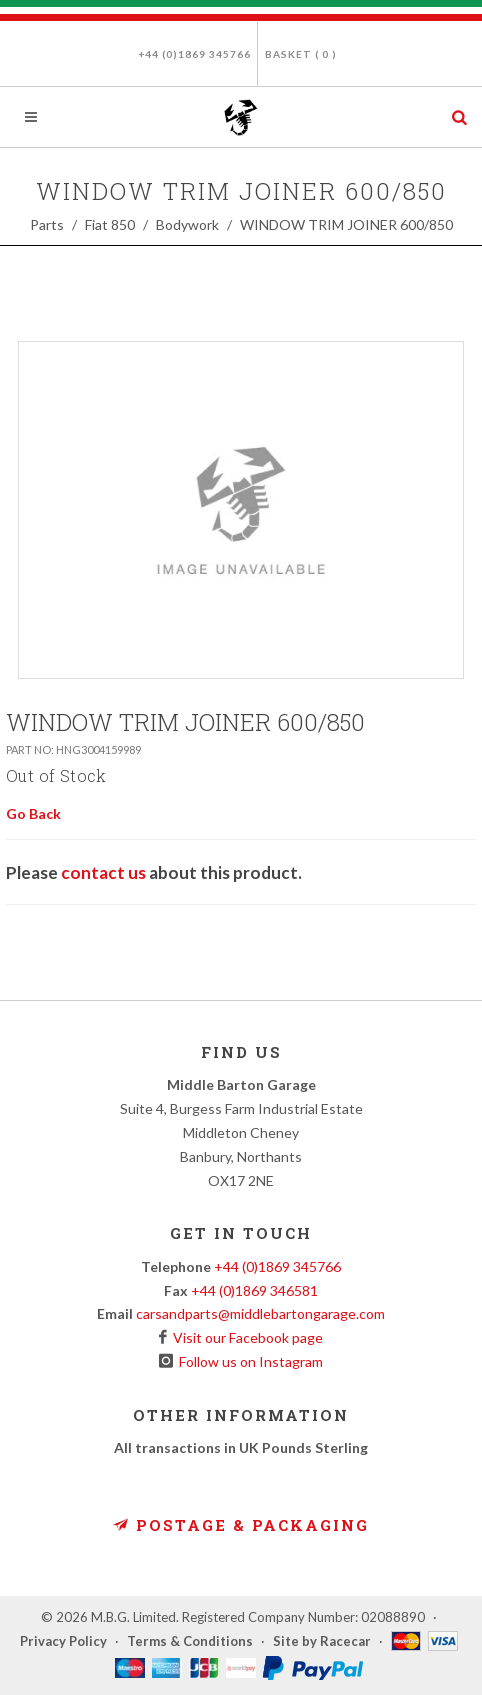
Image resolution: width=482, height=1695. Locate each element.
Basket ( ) (301, 54)
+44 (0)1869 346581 (254, 1290)
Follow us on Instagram (248, 1361)
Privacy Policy (63, 1641)
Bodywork (187, 224)
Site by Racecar (322, 1641)
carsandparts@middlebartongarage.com (260, 1313)
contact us (103, 872)
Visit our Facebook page (245, 1337)
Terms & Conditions (190, 1641)
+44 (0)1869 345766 (194, 54)
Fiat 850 (110, 224)
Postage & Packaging (241, 1525)
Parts (47, 224)
